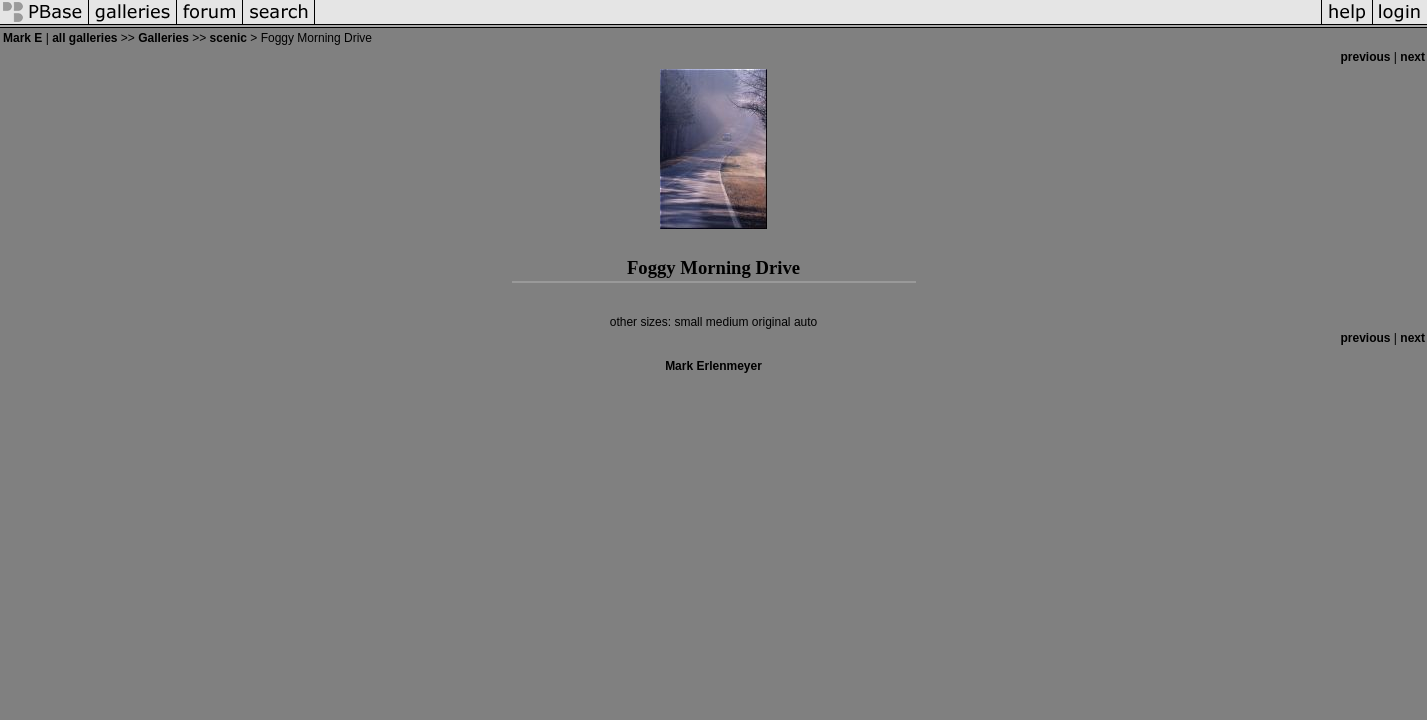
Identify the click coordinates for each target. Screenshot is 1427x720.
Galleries (163, 38)
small (688, 322)
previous (1366, 57)
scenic (228, 38)
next (1412, 57)
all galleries (84, 38)
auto (805, 322)
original (771, 322)
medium (727, 322)
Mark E (22, 38)
